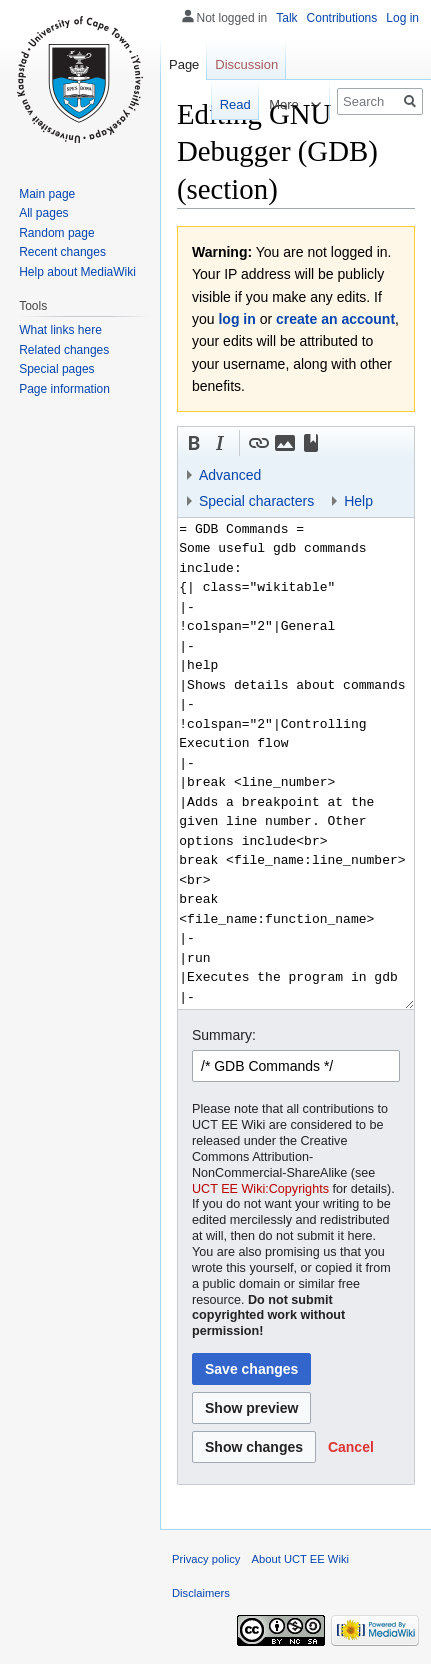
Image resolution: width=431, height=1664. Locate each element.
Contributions (342, 18)
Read (222, 104)
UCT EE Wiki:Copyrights (260, 1189)
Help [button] (358, 501)
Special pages (56, 369)
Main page (47, 194)
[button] (194, 443)
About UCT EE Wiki (300, 1559)
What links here (60, 330)
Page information (64, 389)
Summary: (224, 1035)
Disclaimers (201, 1593)
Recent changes (62, 252)
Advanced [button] (230, 475)
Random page (56, 233)
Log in (402, 18)
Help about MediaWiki (77, 272)
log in (236, 319)
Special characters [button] (256, 501)
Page (184, 64)
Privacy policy (206, 1559)
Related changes (64, 350)
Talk (286, 18)
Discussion (246, 64)
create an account (335, 319)
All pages (43, 213)
